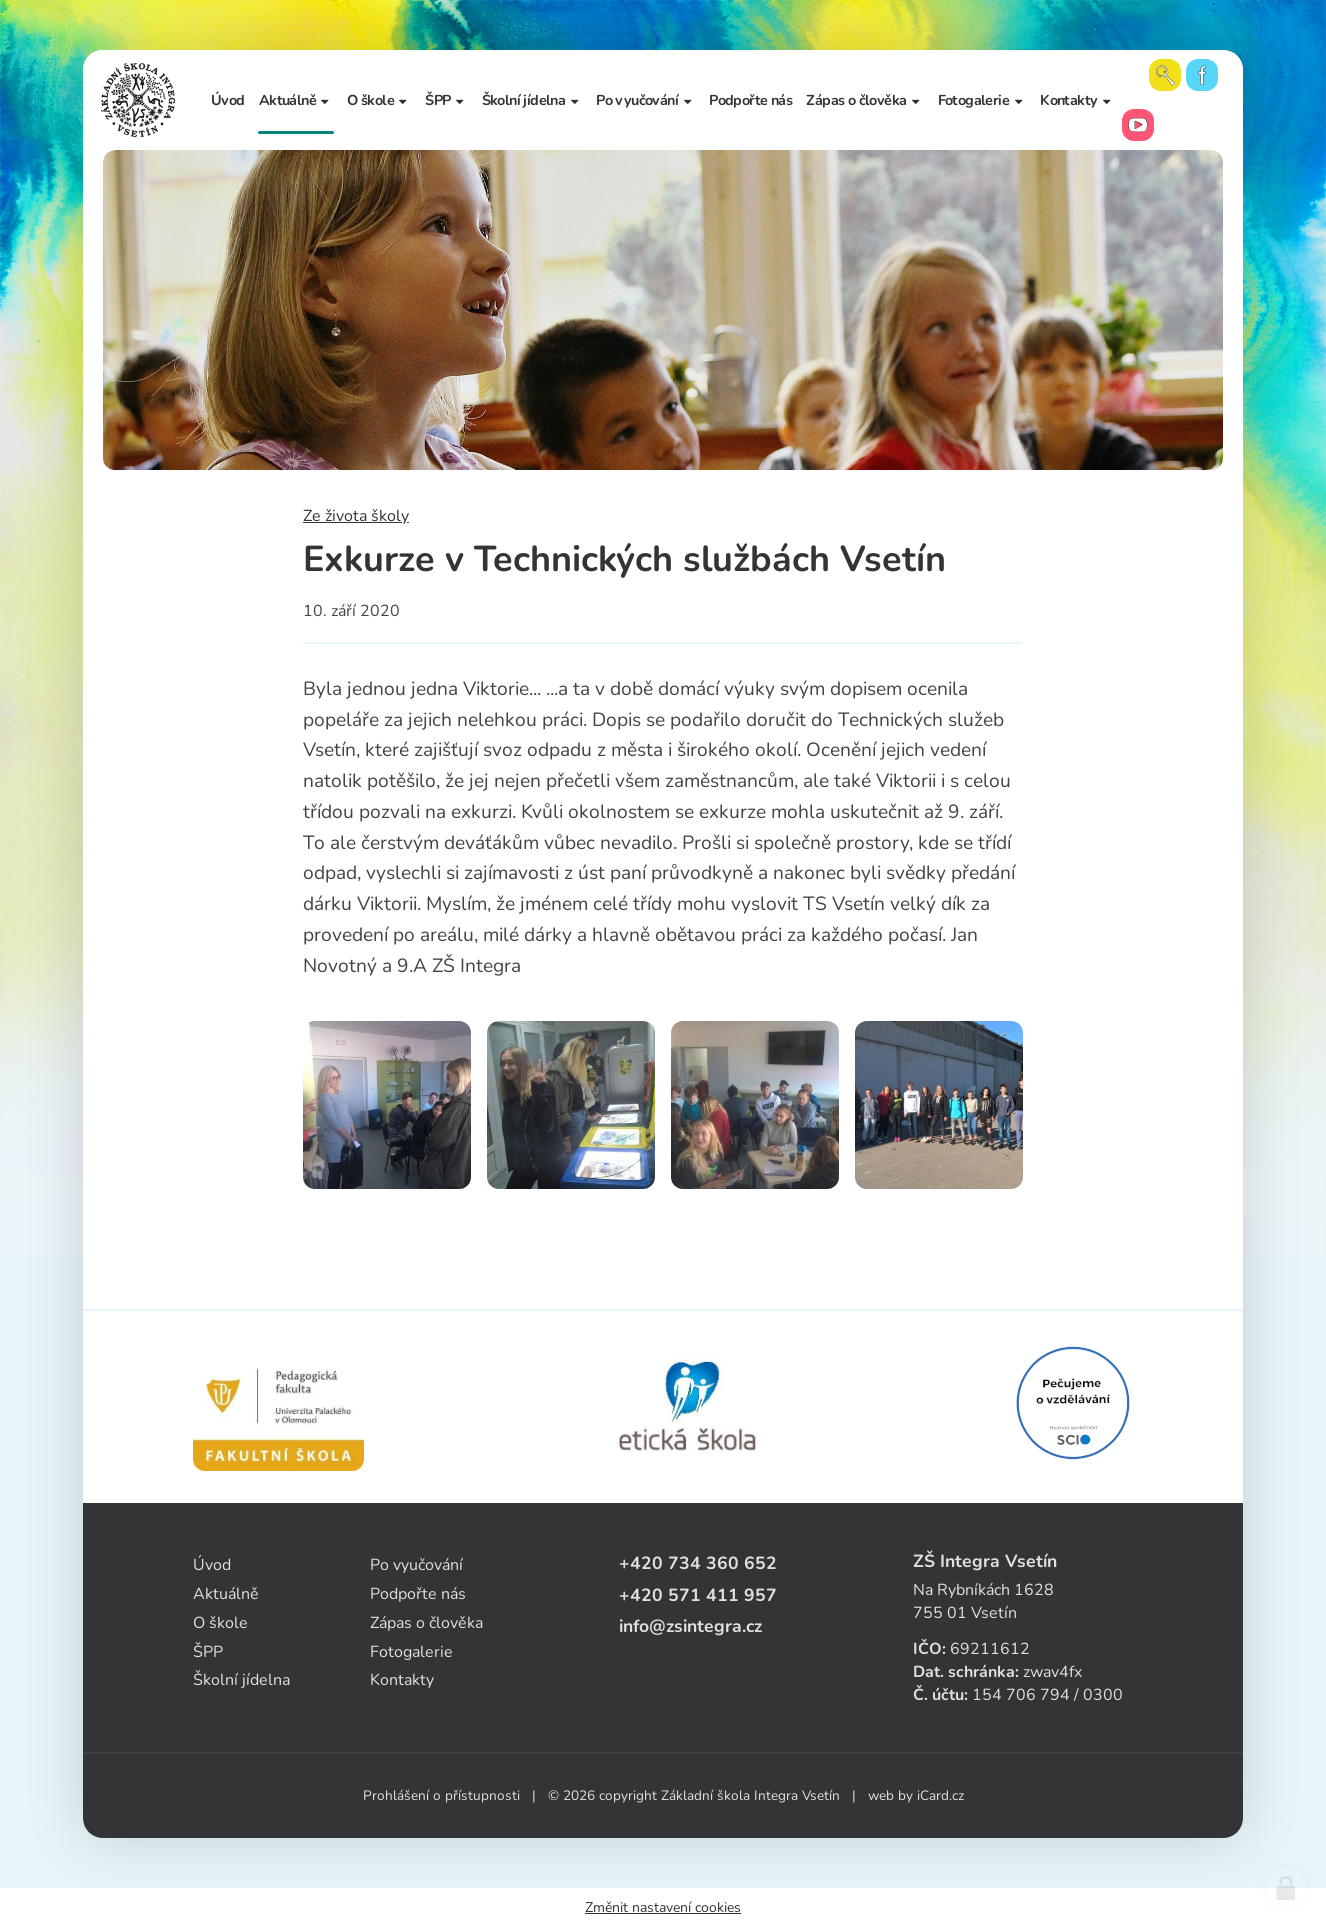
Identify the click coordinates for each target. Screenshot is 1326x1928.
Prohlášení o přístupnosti (441, 1795)
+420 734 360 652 (698, 1563)
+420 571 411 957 (698, 1595)
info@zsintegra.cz (690, 1626)
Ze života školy (356, 516)
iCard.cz (940, 1795)
